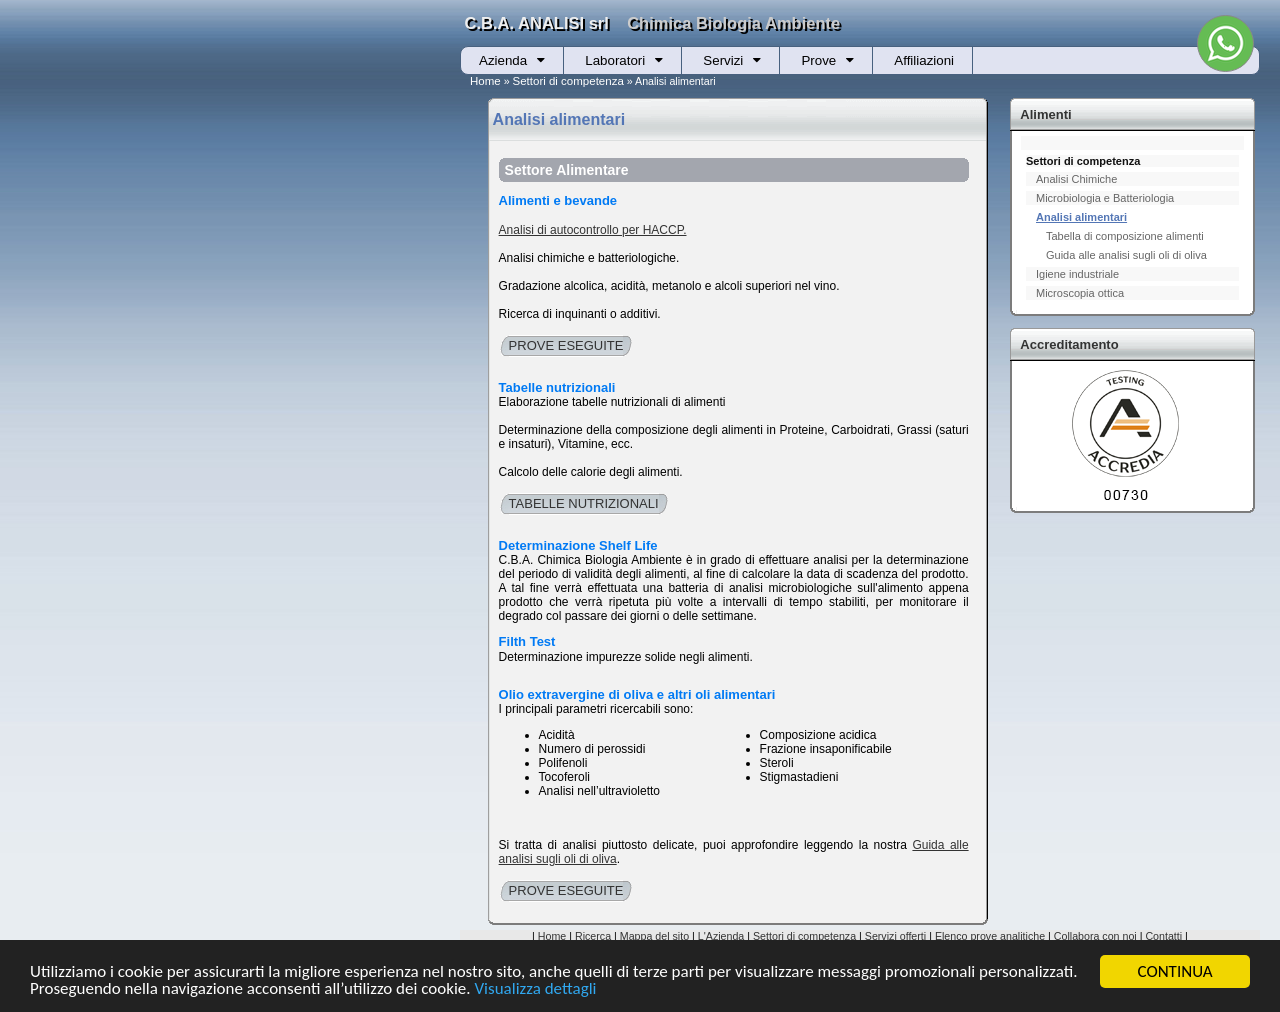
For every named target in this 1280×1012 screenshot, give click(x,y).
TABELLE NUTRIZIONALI (584, 503)
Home (485, 81)
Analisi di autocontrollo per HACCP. (593, 230)
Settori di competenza (568, 81)
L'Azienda (721, 936)
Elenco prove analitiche (990, 936)
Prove (818, 60)
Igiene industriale (1077, 274)
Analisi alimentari (1081, 217)
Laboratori (615, 60)
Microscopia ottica (1080, 293)
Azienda (503, 60)
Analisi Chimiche (1076, 179)
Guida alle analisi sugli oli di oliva (1126, 255)
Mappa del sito (654, 936)
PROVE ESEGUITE (566, 345)
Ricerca (593, 936)
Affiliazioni (924, 60)
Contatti (1163, 936)
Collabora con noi (1095, 936)
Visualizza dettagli (535, 989)
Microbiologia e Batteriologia (1105, 198)
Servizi (723, 60)
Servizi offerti (895, 936)
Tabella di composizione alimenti (1125, 236)
